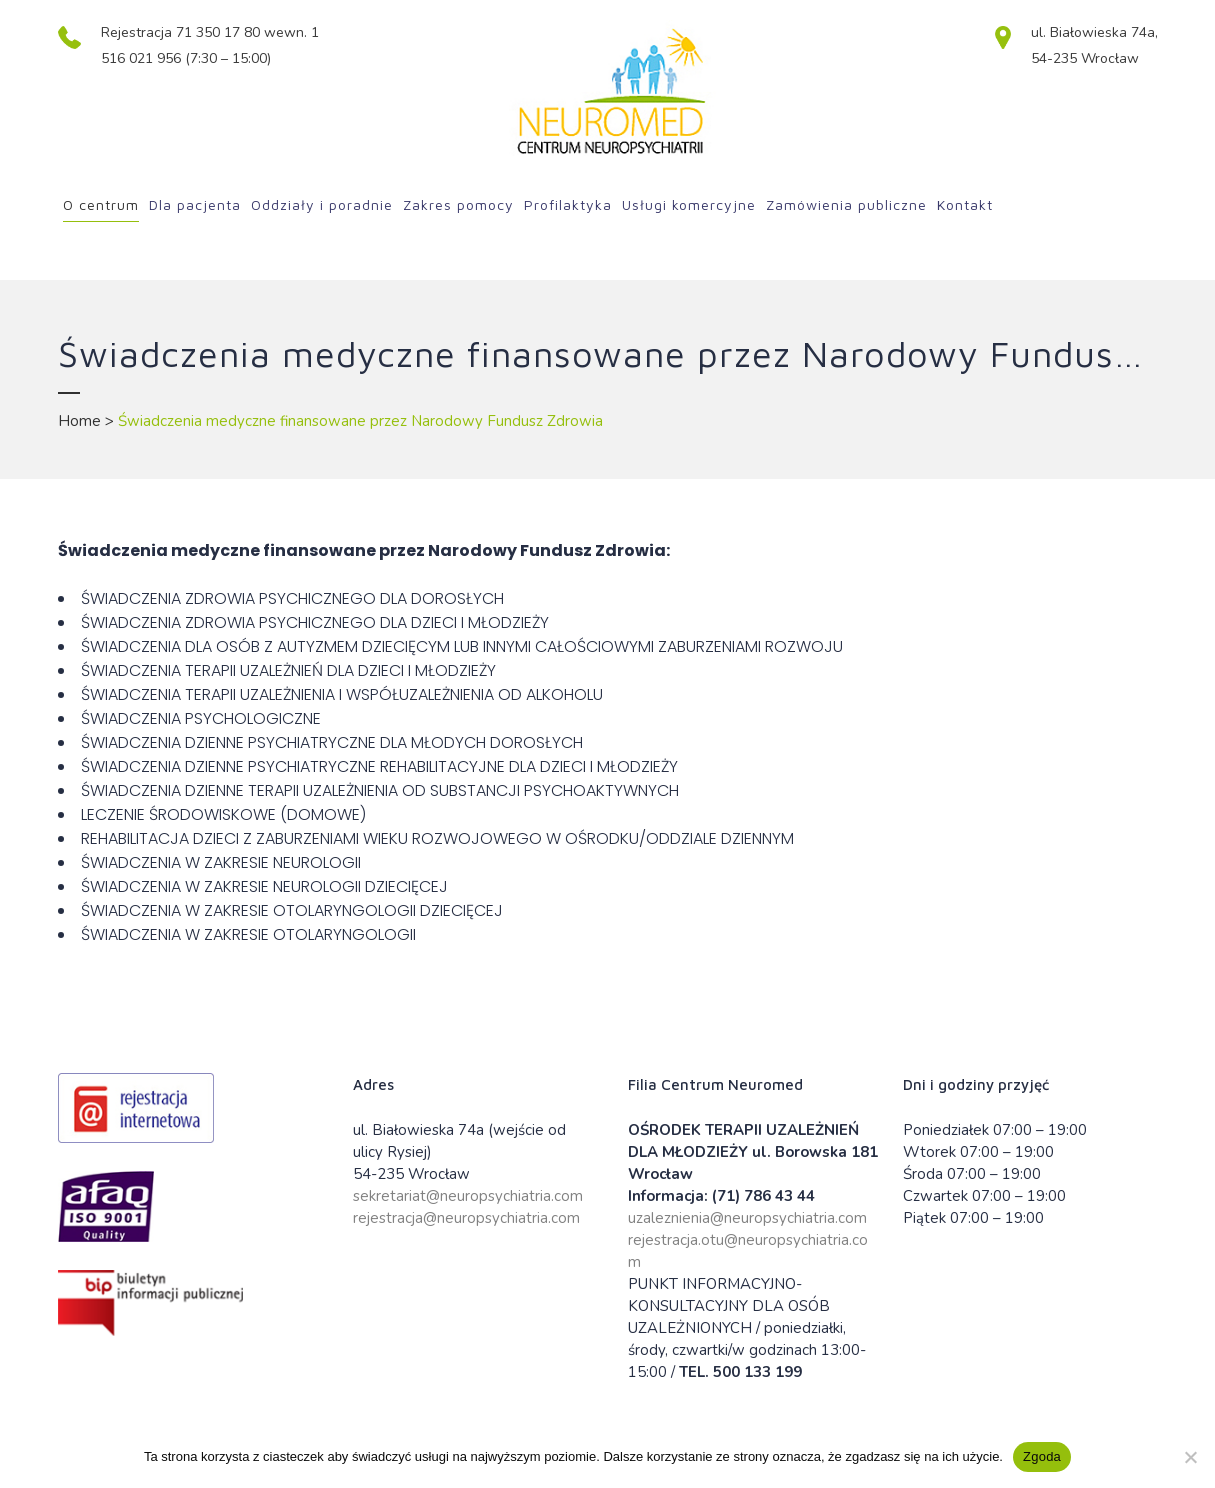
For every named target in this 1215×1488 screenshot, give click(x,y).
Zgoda (1042, 1456)
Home (79, 421)
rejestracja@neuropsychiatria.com (466, 1218)
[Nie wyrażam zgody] (1190, 1457)
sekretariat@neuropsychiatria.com (468, 1196)
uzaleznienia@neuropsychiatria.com (747, 1218)
